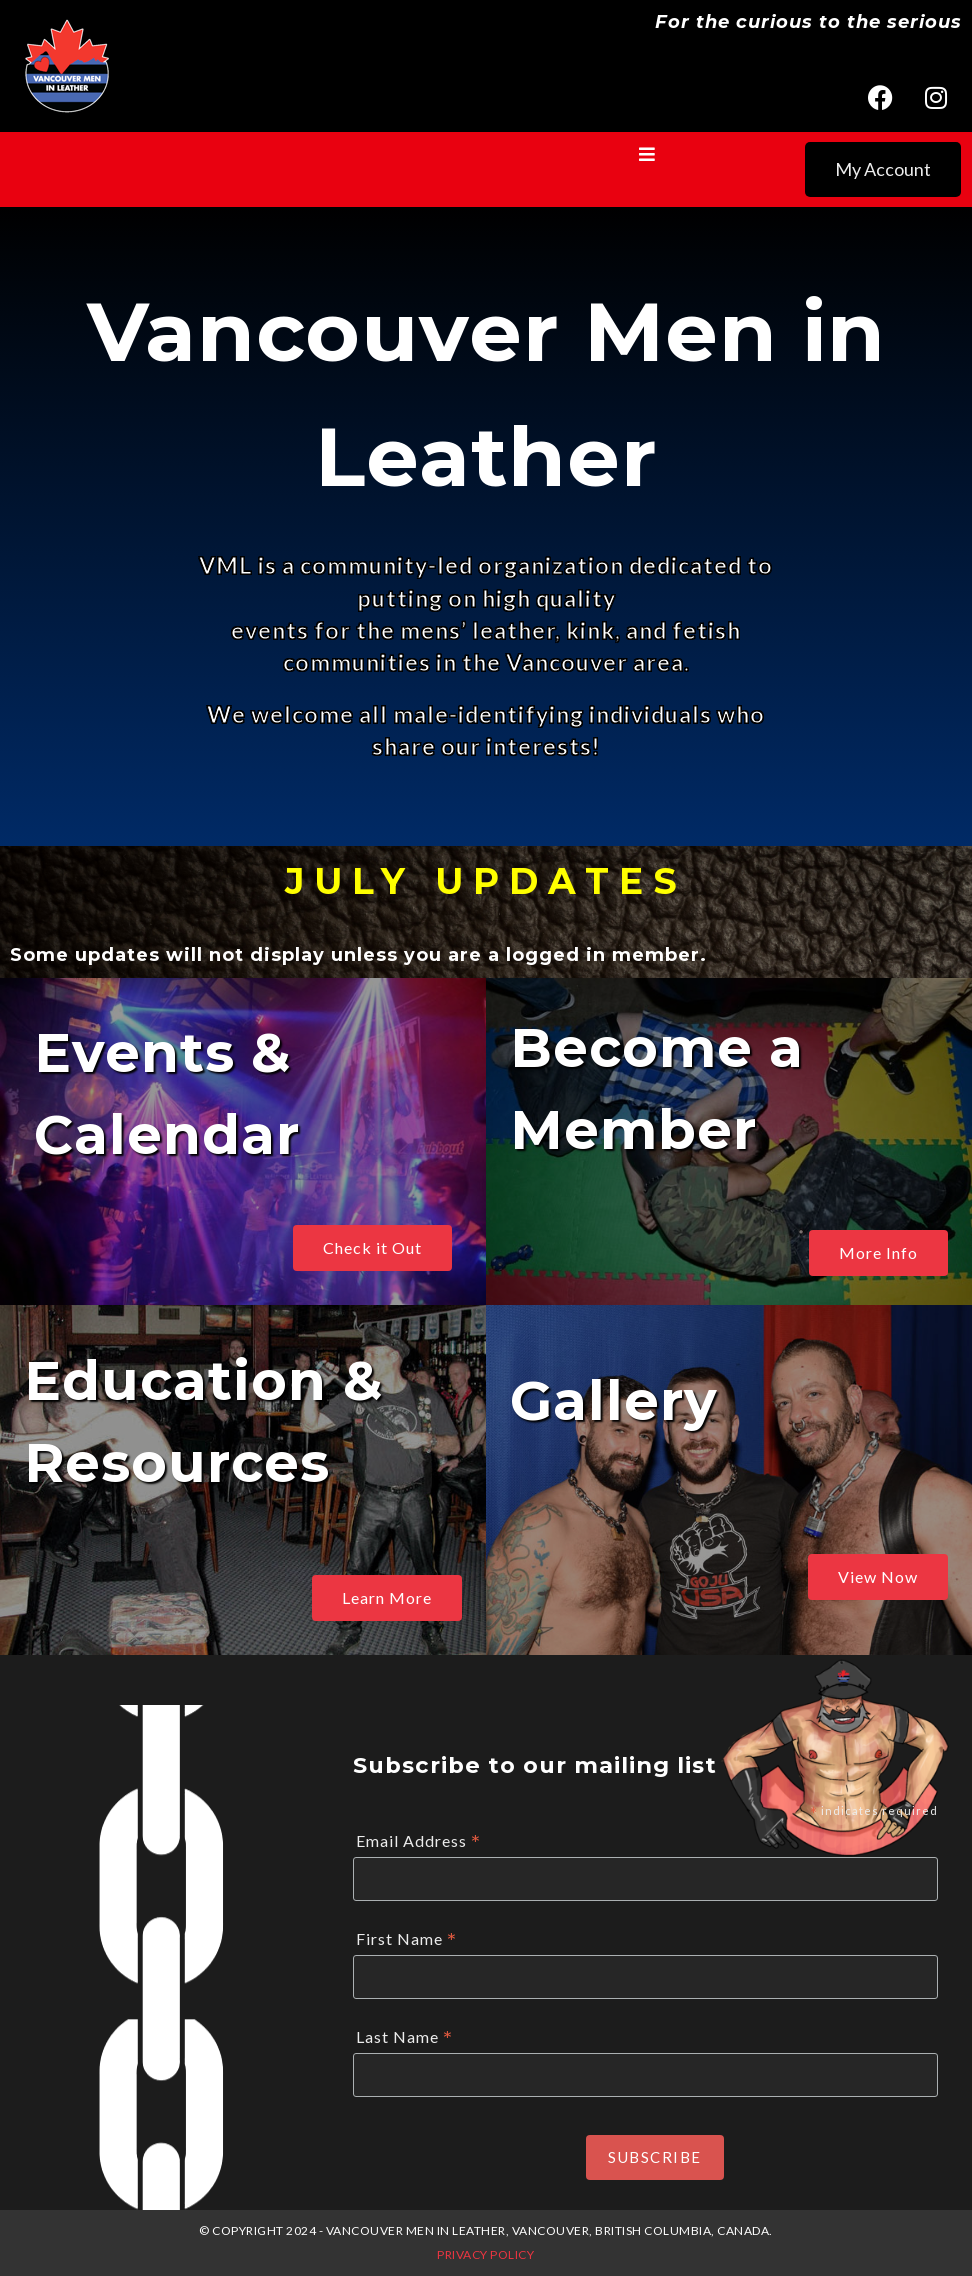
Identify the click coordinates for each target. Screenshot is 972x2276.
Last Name (404, 2037)
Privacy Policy (485, 2254)
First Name (406, 1939)
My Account (883, 169)
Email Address (418, 1841)
